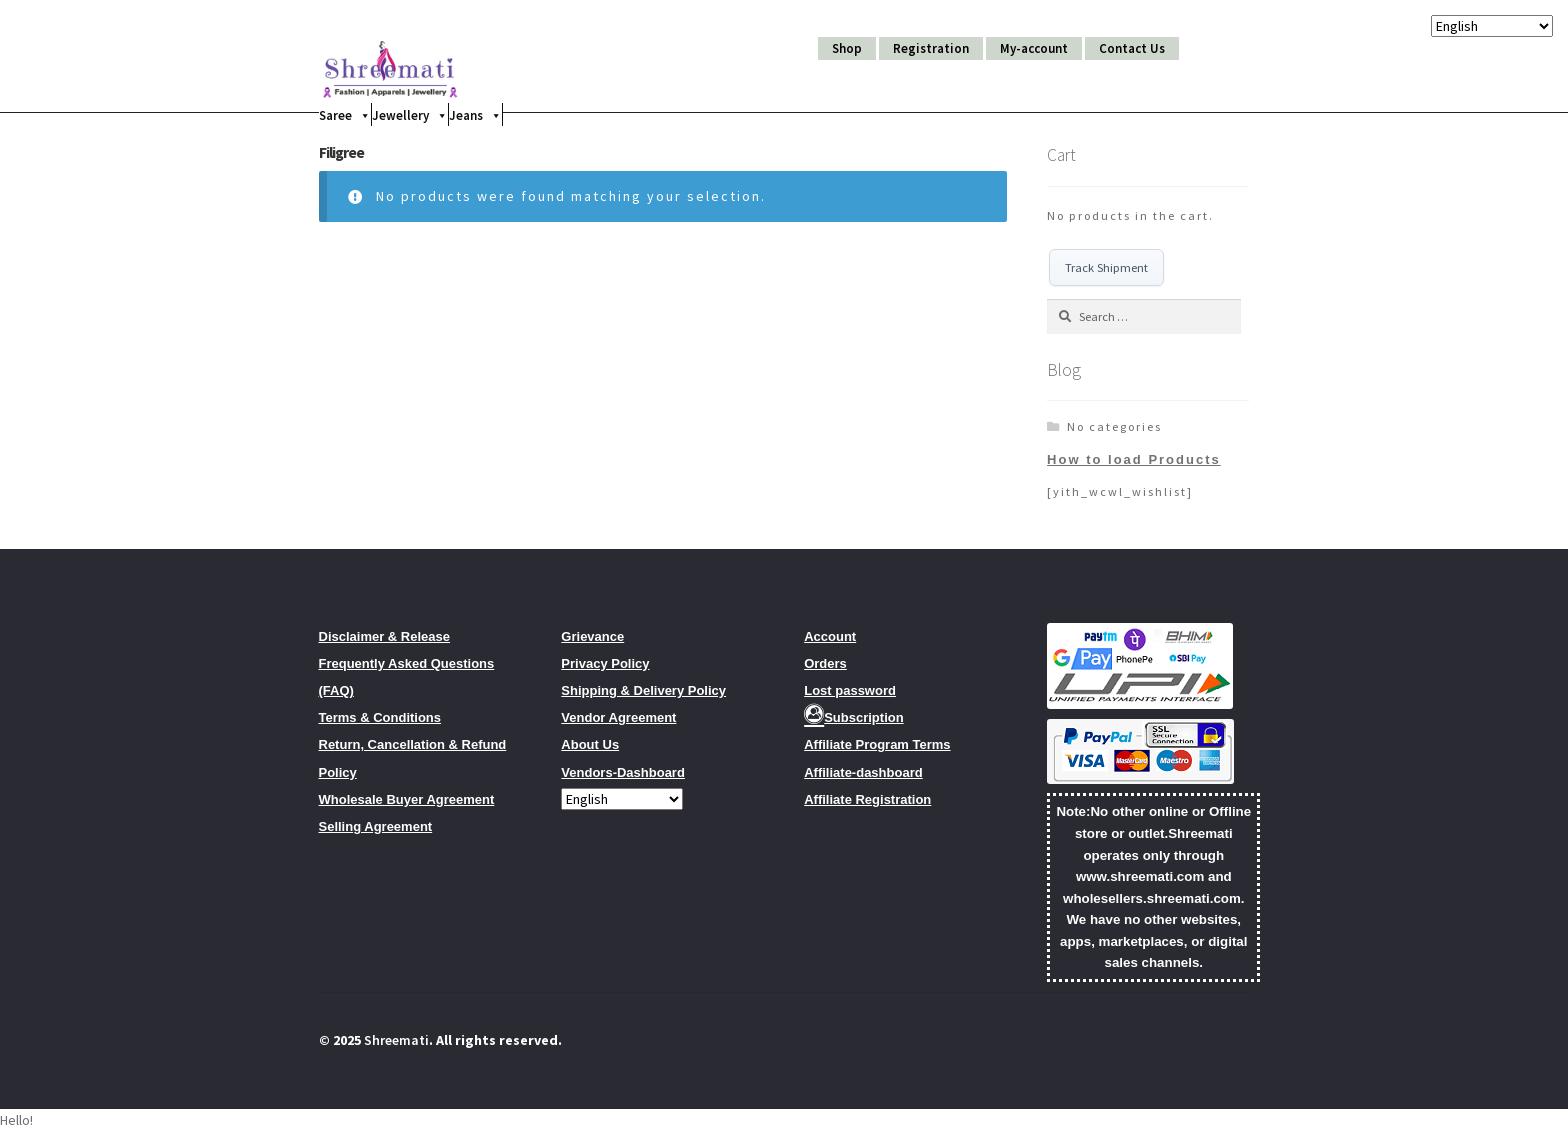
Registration (931, 48)
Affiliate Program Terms (877, 746)
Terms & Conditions (380, 719)
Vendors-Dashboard (623, 773)
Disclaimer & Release (385, 637)
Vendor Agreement (618, 719)
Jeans (475, 114)
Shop (847, 48)
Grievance (592, 637)
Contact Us (1132, 48)
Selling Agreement (376, 828)
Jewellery (410, 114)
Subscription (853, 719)
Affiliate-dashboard (863, 773)
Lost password (850, 692)
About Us (590, 746)
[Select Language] (622, 801)
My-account (1034, 48)
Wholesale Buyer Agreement (407, 801)
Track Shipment (1107, 268)
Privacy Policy (605, 665)
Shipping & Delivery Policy (643, 692)
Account (830, 637)
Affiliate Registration (867, 801)
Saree (345, 114)
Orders (825, 665)
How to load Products (1134, 460)
